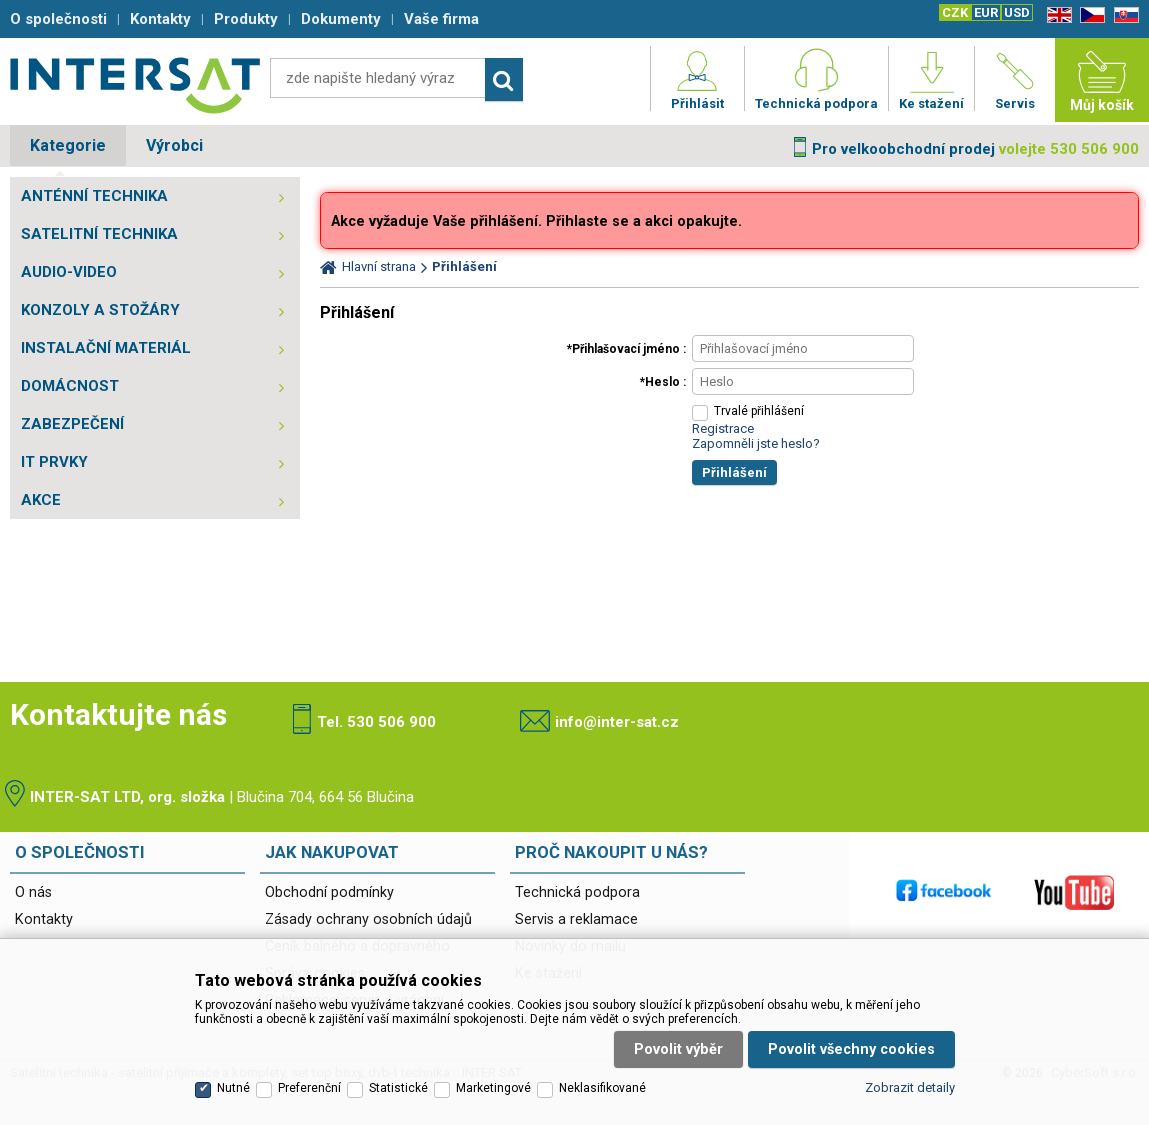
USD (1017, 12)
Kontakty (44, 919)
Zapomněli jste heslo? (756, 443)
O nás (33, 892)
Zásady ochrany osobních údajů (368, 919)
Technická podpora (577, 892)
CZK (955, 12)
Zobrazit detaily (910, 1087)
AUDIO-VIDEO (69, 272)
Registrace (723, 428)
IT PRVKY (54, 462)
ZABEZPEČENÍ (72, 424)
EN (1056, 15)
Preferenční (309, 1088)
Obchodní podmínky (329, 892)
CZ (1089, 15)
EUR (986, 12)
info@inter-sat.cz (617, 722)
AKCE (41, 500)
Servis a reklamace (576, 919)
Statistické (398, 1088)
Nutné (233, 1088)
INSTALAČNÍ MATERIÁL (106, 348)
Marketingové (493, 1088)
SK (1123, 15)
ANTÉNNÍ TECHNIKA (94, 196)
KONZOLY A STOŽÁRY (100, 310)
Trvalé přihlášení (759, 411)
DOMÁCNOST (70, 386)
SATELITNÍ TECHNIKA (99, 234)
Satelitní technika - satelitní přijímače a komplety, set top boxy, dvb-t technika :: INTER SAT (135, 85)
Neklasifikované (602, 1088)
